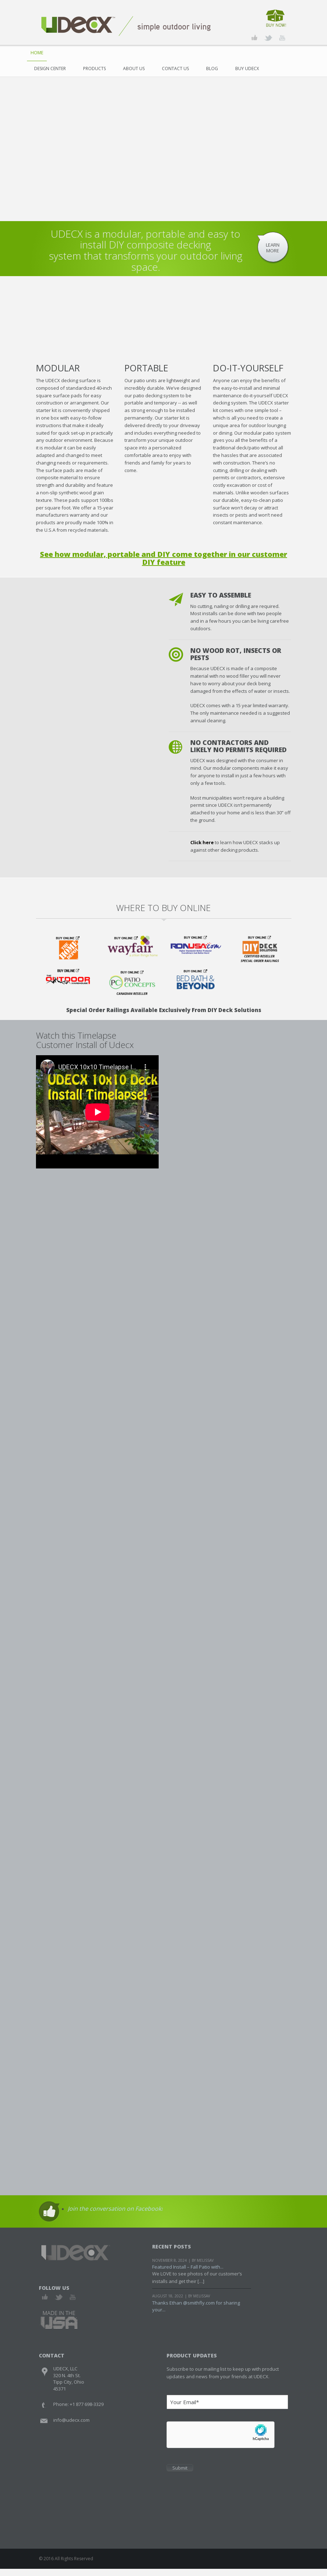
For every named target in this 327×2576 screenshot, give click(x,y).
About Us (134, 68)
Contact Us (175, 68)
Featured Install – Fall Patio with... (187, 2274)
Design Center (50, 68)
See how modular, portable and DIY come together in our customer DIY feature (163, 558)
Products (94, 68)
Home (37, 53)
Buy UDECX (247, 68)
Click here (202, 842)
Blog (212, 68)
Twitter (59, 2304)
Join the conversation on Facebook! (115, 2216)
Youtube (72, 2304)
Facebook (45, 2304)
